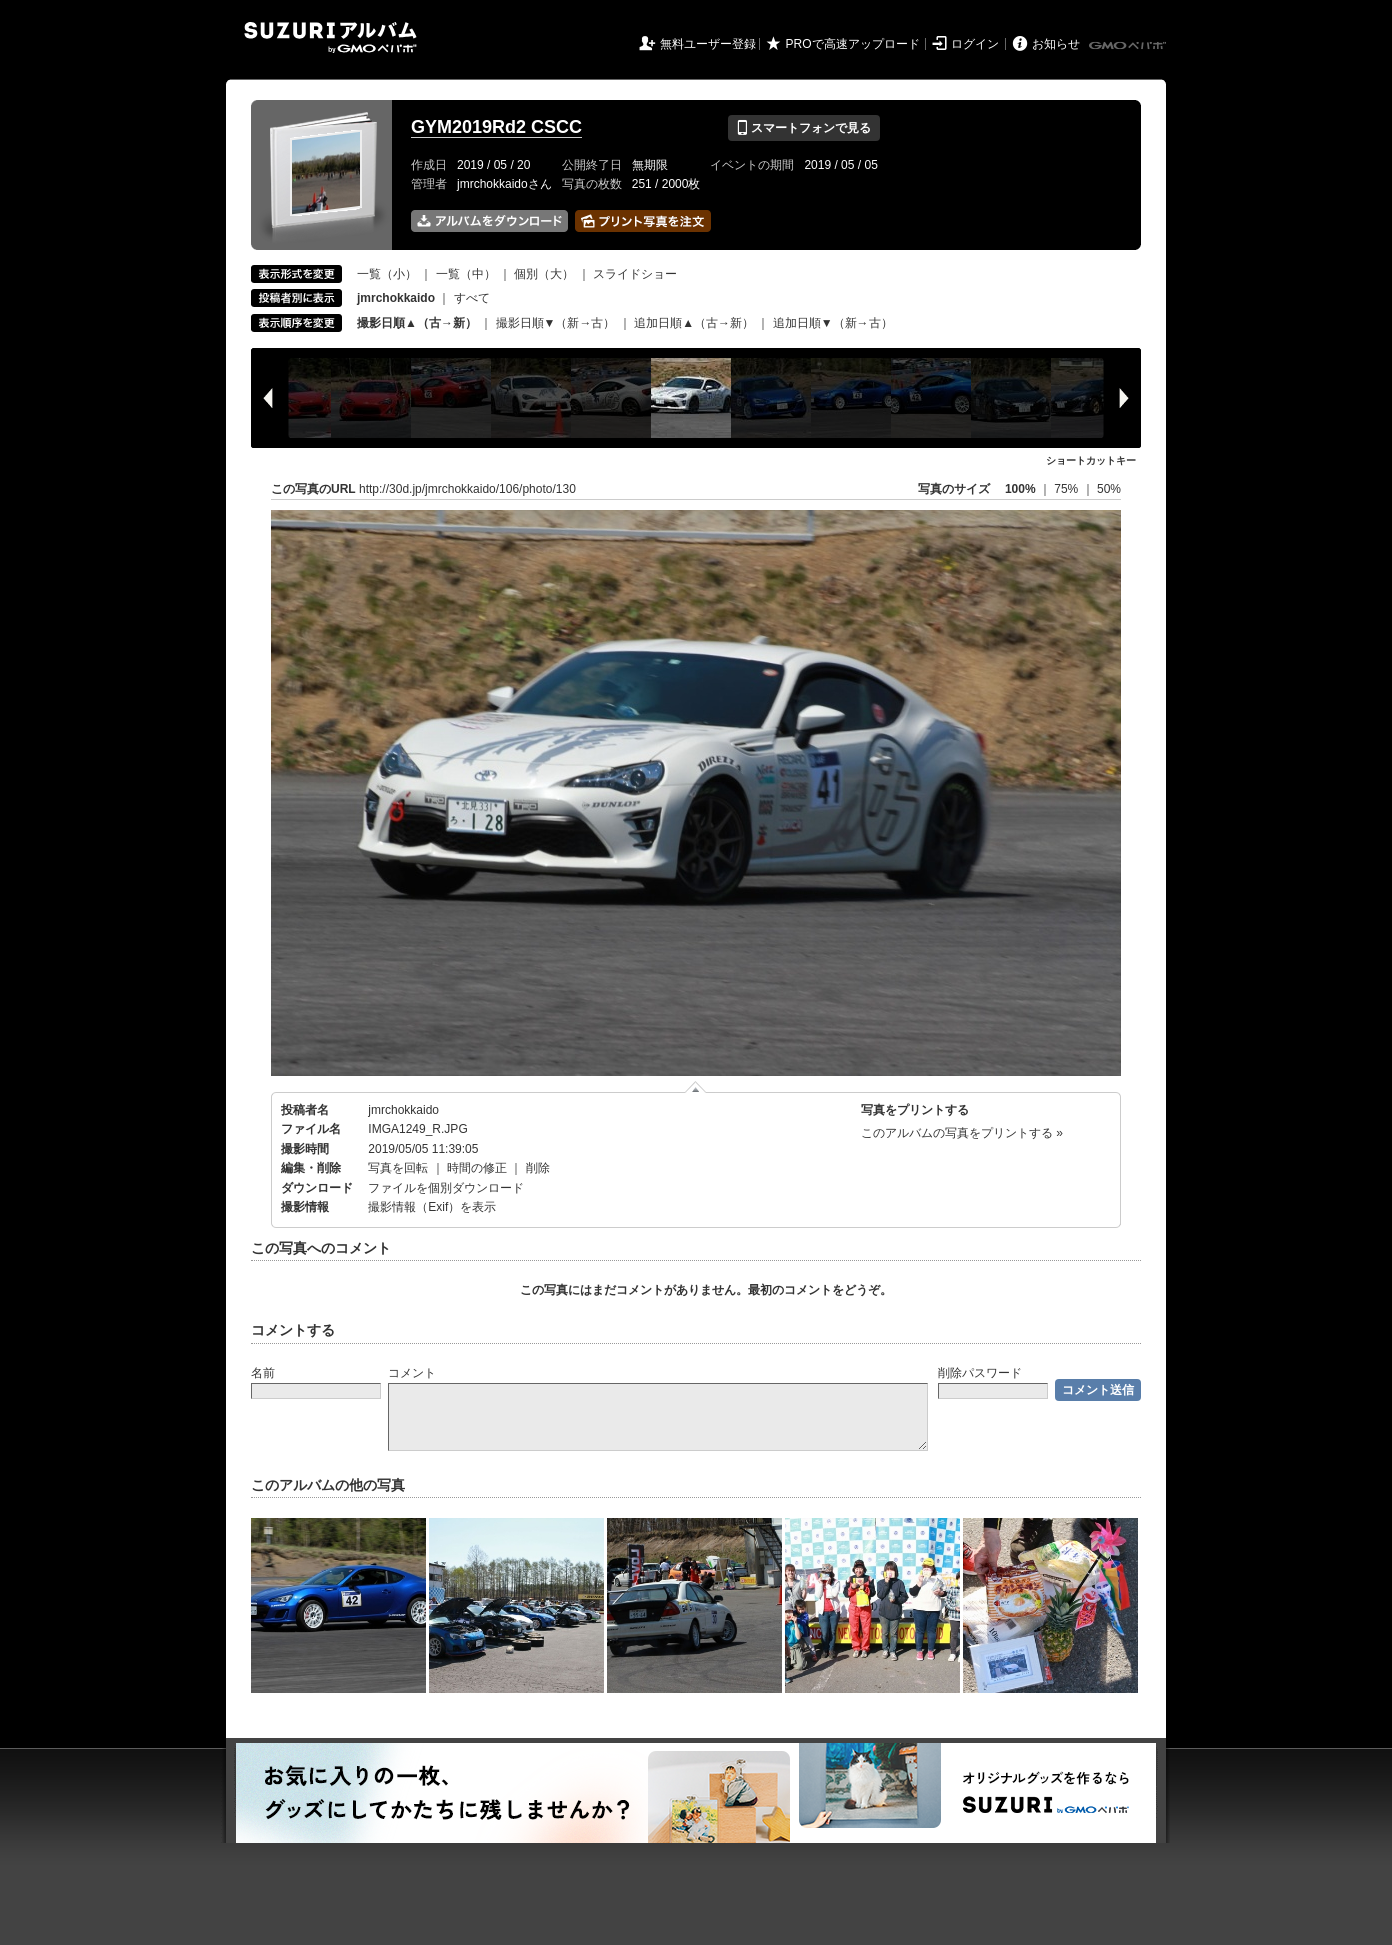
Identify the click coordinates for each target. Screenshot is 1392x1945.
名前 (263, 1373)
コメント (412, 1373)
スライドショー (635, 274)
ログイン (975, 44)
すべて (472, 298)
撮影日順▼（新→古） (556, 323)
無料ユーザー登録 (708, 44)
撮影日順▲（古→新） (417, 323)
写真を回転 (398, 1168)
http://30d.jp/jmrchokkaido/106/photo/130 (467, 489)
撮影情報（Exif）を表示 (432, 1207)
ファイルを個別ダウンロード (446, 1188)
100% (1020, 489)
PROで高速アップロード (853, 44)
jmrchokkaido (403, 1110)
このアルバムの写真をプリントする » (962, 1133)
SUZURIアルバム (330, 37)
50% (1109, 489)
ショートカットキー (1091, 460)
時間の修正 (477, 1168)
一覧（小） (387, 274)
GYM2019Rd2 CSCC (496, 127)
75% (1067, 489)
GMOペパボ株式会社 (1129, 46)
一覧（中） (466, 274)
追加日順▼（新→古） (833, 323)
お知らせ (1056, 44)
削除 (538, 1168)
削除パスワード (980, 1373)
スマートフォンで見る (803, 128)
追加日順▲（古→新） (694, 323)
